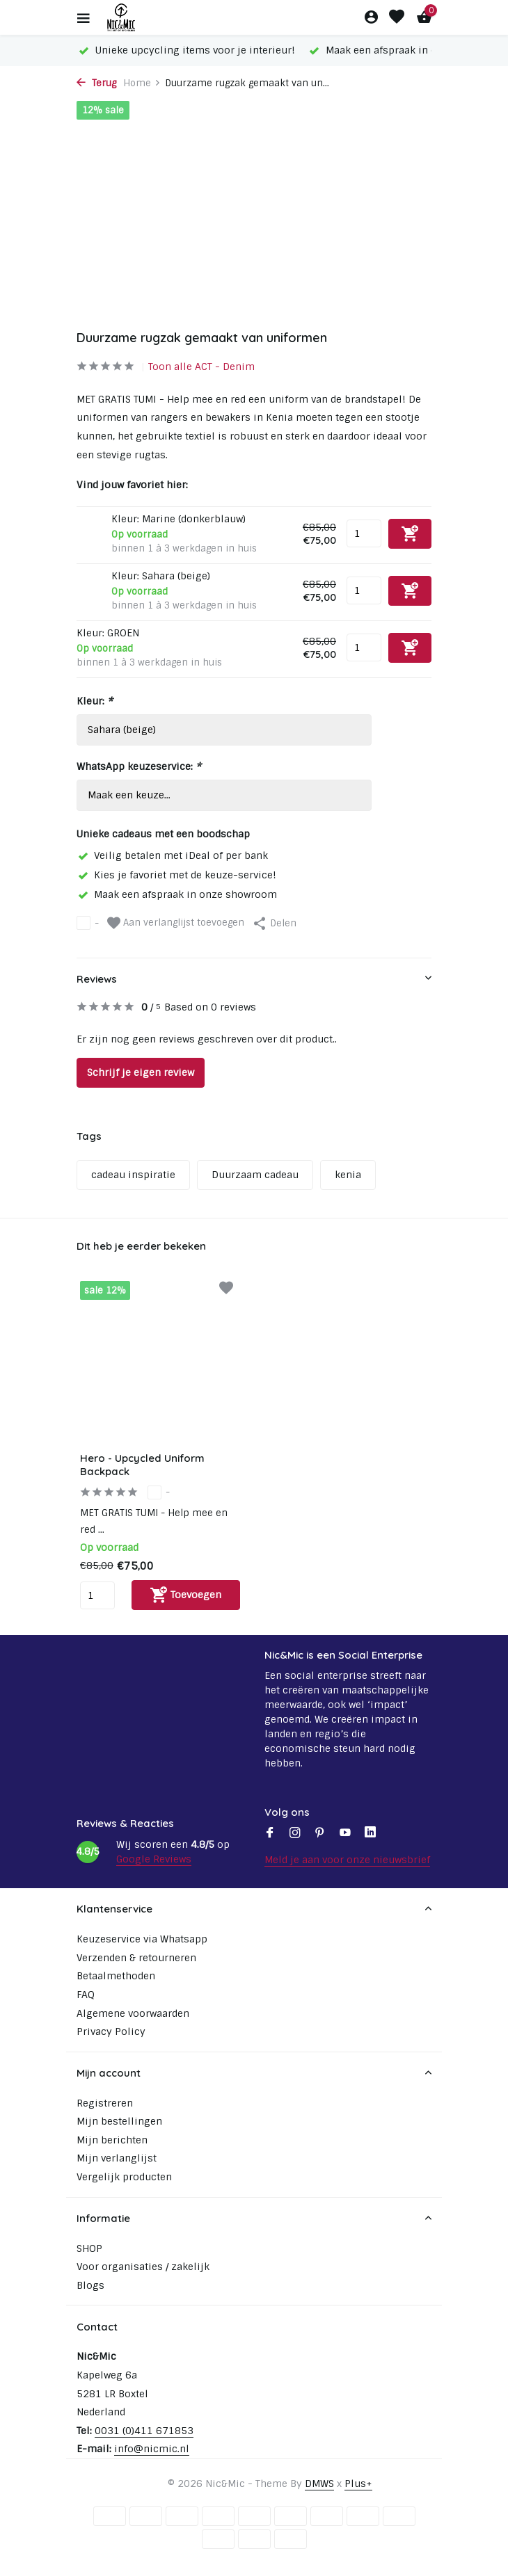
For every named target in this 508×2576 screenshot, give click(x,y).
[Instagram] (295, 1834)
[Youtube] (345, 1834)
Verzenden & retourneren (136, 1957)
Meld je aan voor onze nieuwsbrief (347, 1859)
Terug (96, 83)
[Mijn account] (371, 18)
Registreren (105, 2103)
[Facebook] (270, 1834)
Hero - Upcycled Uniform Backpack (142, 1465)
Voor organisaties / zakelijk (143, 2266)
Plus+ (358, 2483)
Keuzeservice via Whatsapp (142, 1939)
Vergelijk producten (124, 2177)
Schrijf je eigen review (140, 1072)
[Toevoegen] (186, 1595)
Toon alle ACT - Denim (201, 366)
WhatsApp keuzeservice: (139, 766)
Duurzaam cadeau (255, 1174)
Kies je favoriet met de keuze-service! (176, 875)
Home (142, 83)
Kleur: (95, 701)
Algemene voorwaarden (133, 2013)
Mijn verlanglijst (117, 2158)
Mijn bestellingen (119, 2121)
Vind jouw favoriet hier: (132, 484)
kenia (348, 1174)
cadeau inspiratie (133, 1174)
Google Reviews (153, 1859)
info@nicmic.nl (151, 2448)
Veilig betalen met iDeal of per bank (172, 855)
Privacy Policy (111, 2031)
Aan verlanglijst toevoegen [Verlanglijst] (175, 923)
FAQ (86, 1994)
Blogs (90, 2285)
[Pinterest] (320, 1834)
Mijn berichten (112, 2140)
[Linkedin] (370, 1834)
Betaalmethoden (116, 1976)
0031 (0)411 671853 (144, 2430)
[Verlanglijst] (396, 17)
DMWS (319, 2483)
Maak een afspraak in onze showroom (177, 894)
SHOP (89, 2248)
